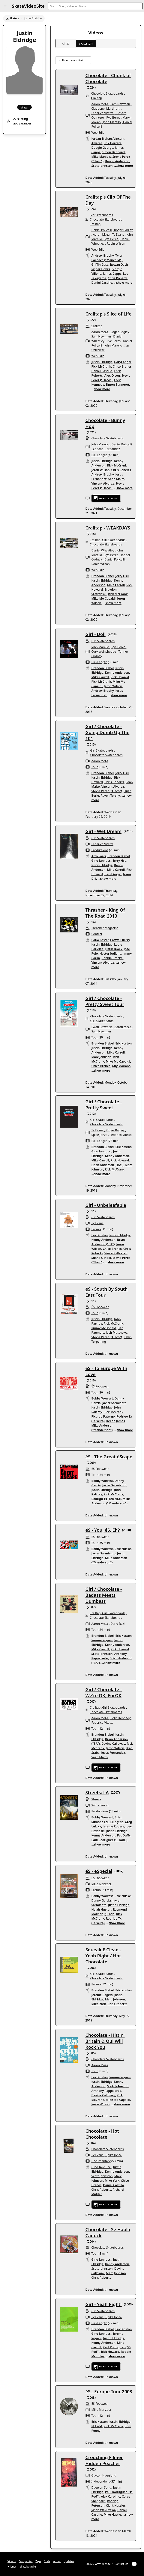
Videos (12, 2561)
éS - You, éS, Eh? (102, 1530)
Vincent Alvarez (102, 483)
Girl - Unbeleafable (105, 1205)
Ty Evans (118, 234)
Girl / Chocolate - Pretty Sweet (103, 1104)
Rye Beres (113, 117)
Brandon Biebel (102, 576)
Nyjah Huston (101, 1909)
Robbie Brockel (113, 958)
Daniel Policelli (101, 230)
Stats (47, 2561)
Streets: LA (97, 1792)
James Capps (112, 274)
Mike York (98, 2004)
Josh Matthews (116, 1332)
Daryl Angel (122, 362)
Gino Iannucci (101, 861)
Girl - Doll (95, 634)
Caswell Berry (120, 940)
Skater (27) (85, 43)
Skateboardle (28, 2566)
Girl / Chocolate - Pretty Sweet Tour (104, 1001)
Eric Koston (123, 1043)
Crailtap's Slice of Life (108, 314)
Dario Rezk (117, 1624)
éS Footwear (100, 1307)
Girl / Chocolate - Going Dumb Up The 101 (107, 732)
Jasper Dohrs (100, 269)
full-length (99, 455)
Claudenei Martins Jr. (105, 108)
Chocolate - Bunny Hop (105, 423)
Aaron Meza (99, 104)
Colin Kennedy (120, 1718)
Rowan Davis (119, 264)
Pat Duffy (123, 1835)
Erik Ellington (113, 1822)
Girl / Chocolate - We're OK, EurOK (103, 1692)
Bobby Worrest (102, 1398)
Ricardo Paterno (103, 1416)
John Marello (112, 122)
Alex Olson (112, 375)
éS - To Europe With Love (106, 1371)
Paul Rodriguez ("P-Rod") (109, 1840)
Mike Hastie (112, 2514)
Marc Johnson (101, 1057)
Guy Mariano (121, 1066)
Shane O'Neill (101, 1258)
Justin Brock (113, 949)
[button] (5, 6)
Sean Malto (116, 479)
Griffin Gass (99, 264)
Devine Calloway (113, 1744)
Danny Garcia (101, 1900)
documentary (100, 2161)
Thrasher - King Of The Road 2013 (105, 913)
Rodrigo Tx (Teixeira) (106, 1499)
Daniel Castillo (101, 283)
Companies (26, 2561)
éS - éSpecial (98, 1871)
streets (96, 1799)
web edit (97, 132)
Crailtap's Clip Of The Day (108, 200)
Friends (12, 2566)
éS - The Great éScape (108, 1456)
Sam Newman (120, 104)
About (57, 2561)
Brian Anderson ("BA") (107, 1165)
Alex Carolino (110, 2496)
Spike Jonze (99, 1135)
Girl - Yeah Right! (103, 2304)
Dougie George (102, 148)
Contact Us (121, 2564)
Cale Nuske (123, 1549)
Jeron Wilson (100, 470)
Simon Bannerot (113, 152)
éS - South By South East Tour (106, 1292)
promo (96, 1229)
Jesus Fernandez (113, 1753)
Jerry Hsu (122, 576)
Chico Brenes (122, 366)
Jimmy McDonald (103, 1328)
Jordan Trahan (101, 139)
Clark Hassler (115, 2505)
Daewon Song (101, 2487)
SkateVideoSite (28, 6)
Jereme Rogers (102, 1640)
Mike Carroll (116, 585)
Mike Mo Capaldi (103, 598)
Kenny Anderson (117, 161)
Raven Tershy (110, 795)
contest (96, 934)
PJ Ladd (109, 1914)
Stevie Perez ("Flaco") (106, 791)
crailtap (96, 98)
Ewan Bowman (101, 1027)
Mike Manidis (101, 157)
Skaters (12, 18)
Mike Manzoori (101, 1884)
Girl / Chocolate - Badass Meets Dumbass (103, 1595)
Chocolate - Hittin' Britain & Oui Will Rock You (104, 2041)
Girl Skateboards (101, 215)
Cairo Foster (99, 940)
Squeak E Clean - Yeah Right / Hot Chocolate (103, 1955)
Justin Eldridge (101, 362)
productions (99, 850)
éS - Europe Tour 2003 (108, 2391)
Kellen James (115, 1421)
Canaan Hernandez (106, 449)
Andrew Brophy (102, 255)
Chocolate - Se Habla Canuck (107, 2232)
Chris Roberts (118, 278)
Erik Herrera (112, 143)
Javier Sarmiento (114, 1403)
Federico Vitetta (102, 113)
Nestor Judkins (110, 953)
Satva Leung (100, 1805)
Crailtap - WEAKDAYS (107, 528)
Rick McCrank (101, 366)
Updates (69, 2561)
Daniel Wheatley (102, 550)
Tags (38, 2561)
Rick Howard (120, 677)
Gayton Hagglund (103, 2475)
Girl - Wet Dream (103, 831)
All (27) (66, 43)
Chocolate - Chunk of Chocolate (108, 78)
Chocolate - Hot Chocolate (102, 2134)
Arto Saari (98, 856)
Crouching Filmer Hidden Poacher (104, 2460)
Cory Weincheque (103, 651)
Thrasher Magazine (104, 928)
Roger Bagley (123, 230)
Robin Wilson (116, 243)
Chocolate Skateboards (107, 93)
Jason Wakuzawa (103, 2510)
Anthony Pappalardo (106, 2091)
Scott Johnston (102, 166)
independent (100, 2481)
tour (94, 767)
